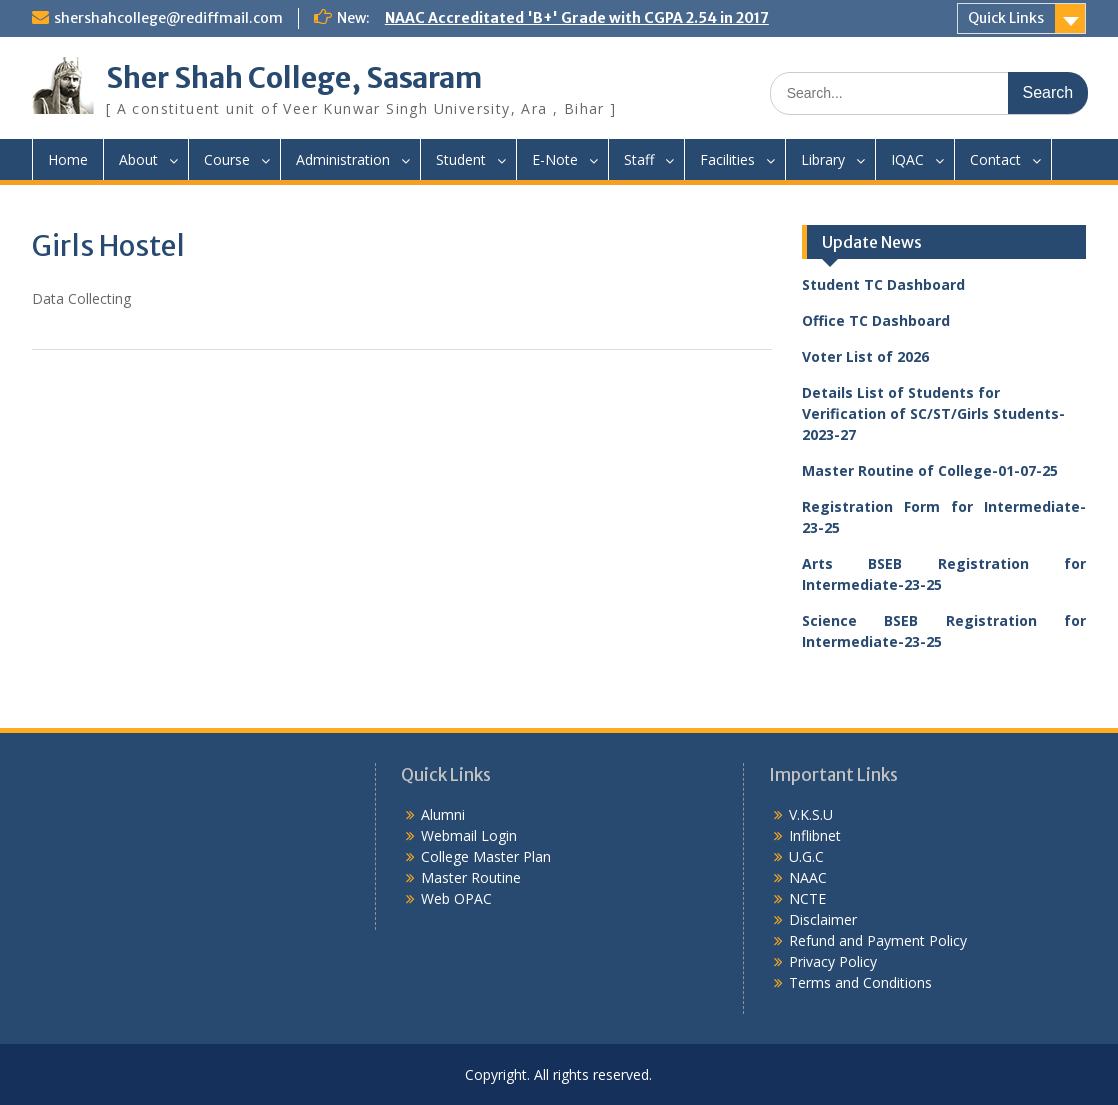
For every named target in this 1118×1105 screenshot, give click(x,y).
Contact (995, 159)
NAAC (808, 877)
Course (227, 159)
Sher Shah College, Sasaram (294, 78)
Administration (343, 159)
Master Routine (471, 877)
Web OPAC (456, 898)
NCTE (807, 898)
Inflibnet (815, 835)
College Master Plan (486, 856)
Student (461, 159)
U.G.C (806, 856)
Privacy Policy (833, 961)
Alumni (443, 814)
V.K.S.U (811, 814)
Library (823, 159)
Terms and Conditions (860, 982)
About (138, 159)
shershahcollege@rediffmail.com (168, 18)
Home (68, 159)
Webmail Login (469, 835)
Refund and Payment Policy (878, 940)
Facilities (727, 159)
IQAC (907, 159)
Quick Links (1006, 18)
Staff (639, 159)
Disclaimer (823, 919)
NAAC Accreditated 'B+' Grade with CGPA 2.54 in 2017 (577, 18)
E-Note (555, 159)
